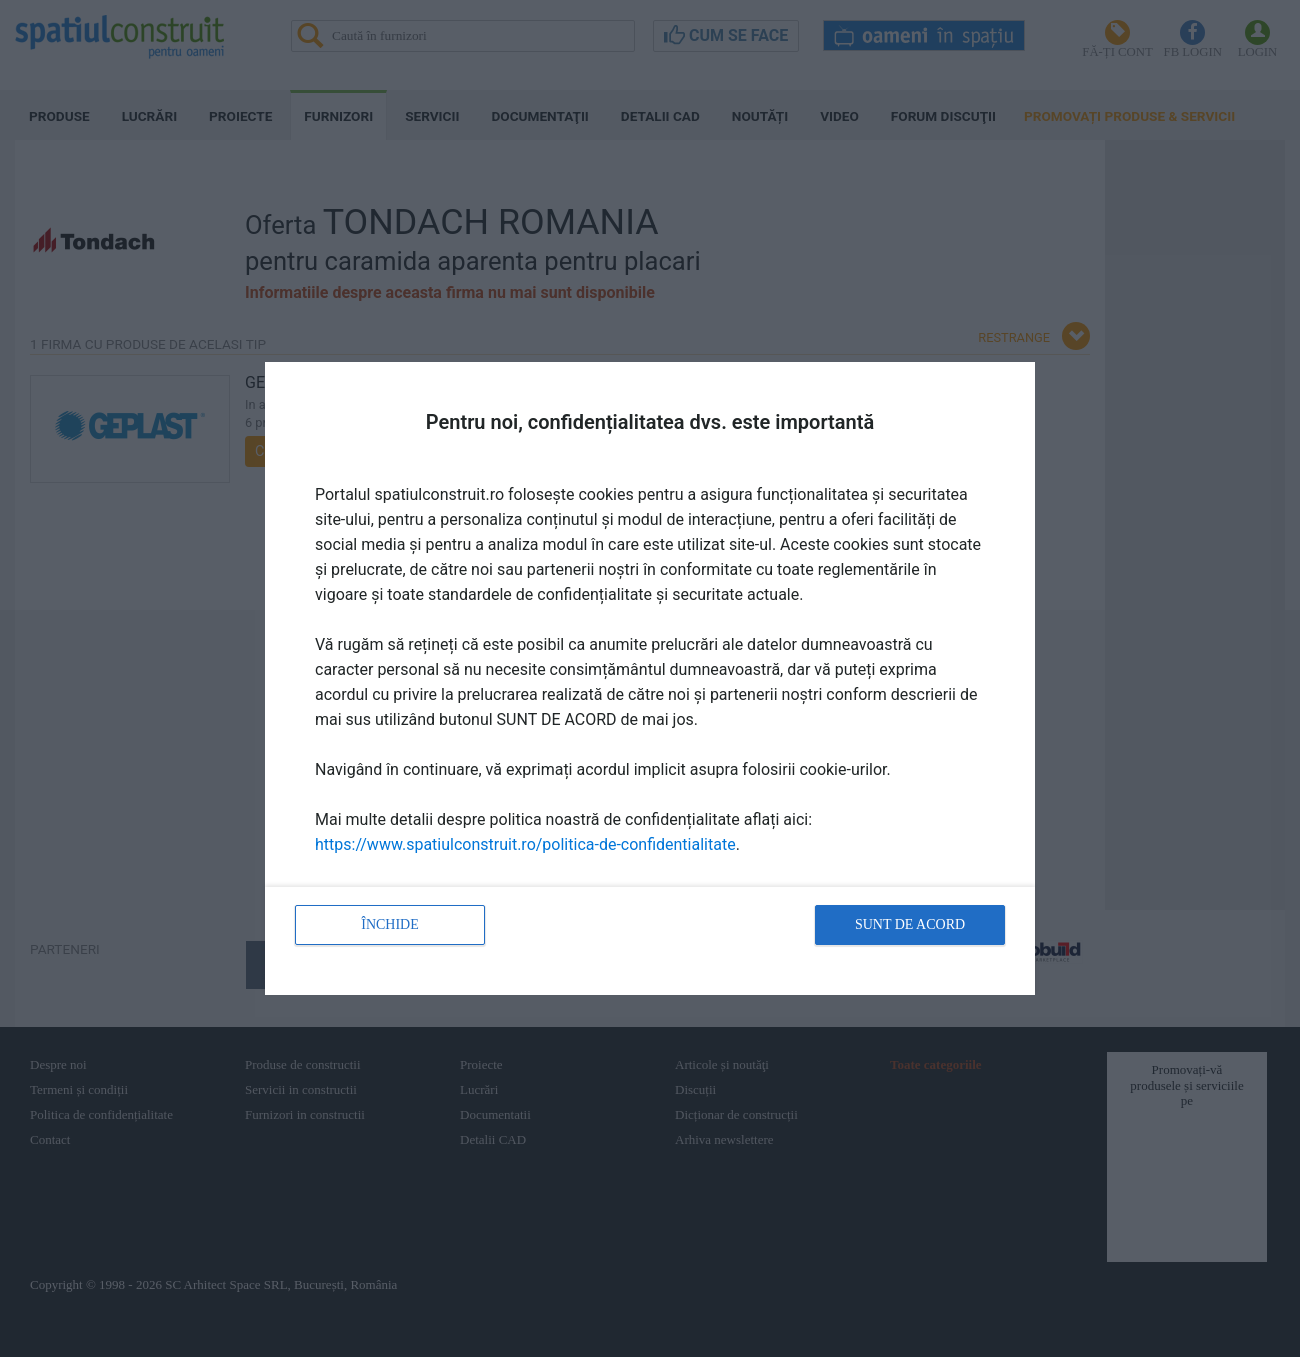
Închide (390, 924)
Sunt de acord (910, 924)
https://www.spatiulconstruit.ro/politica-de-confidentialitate (525, 844)
